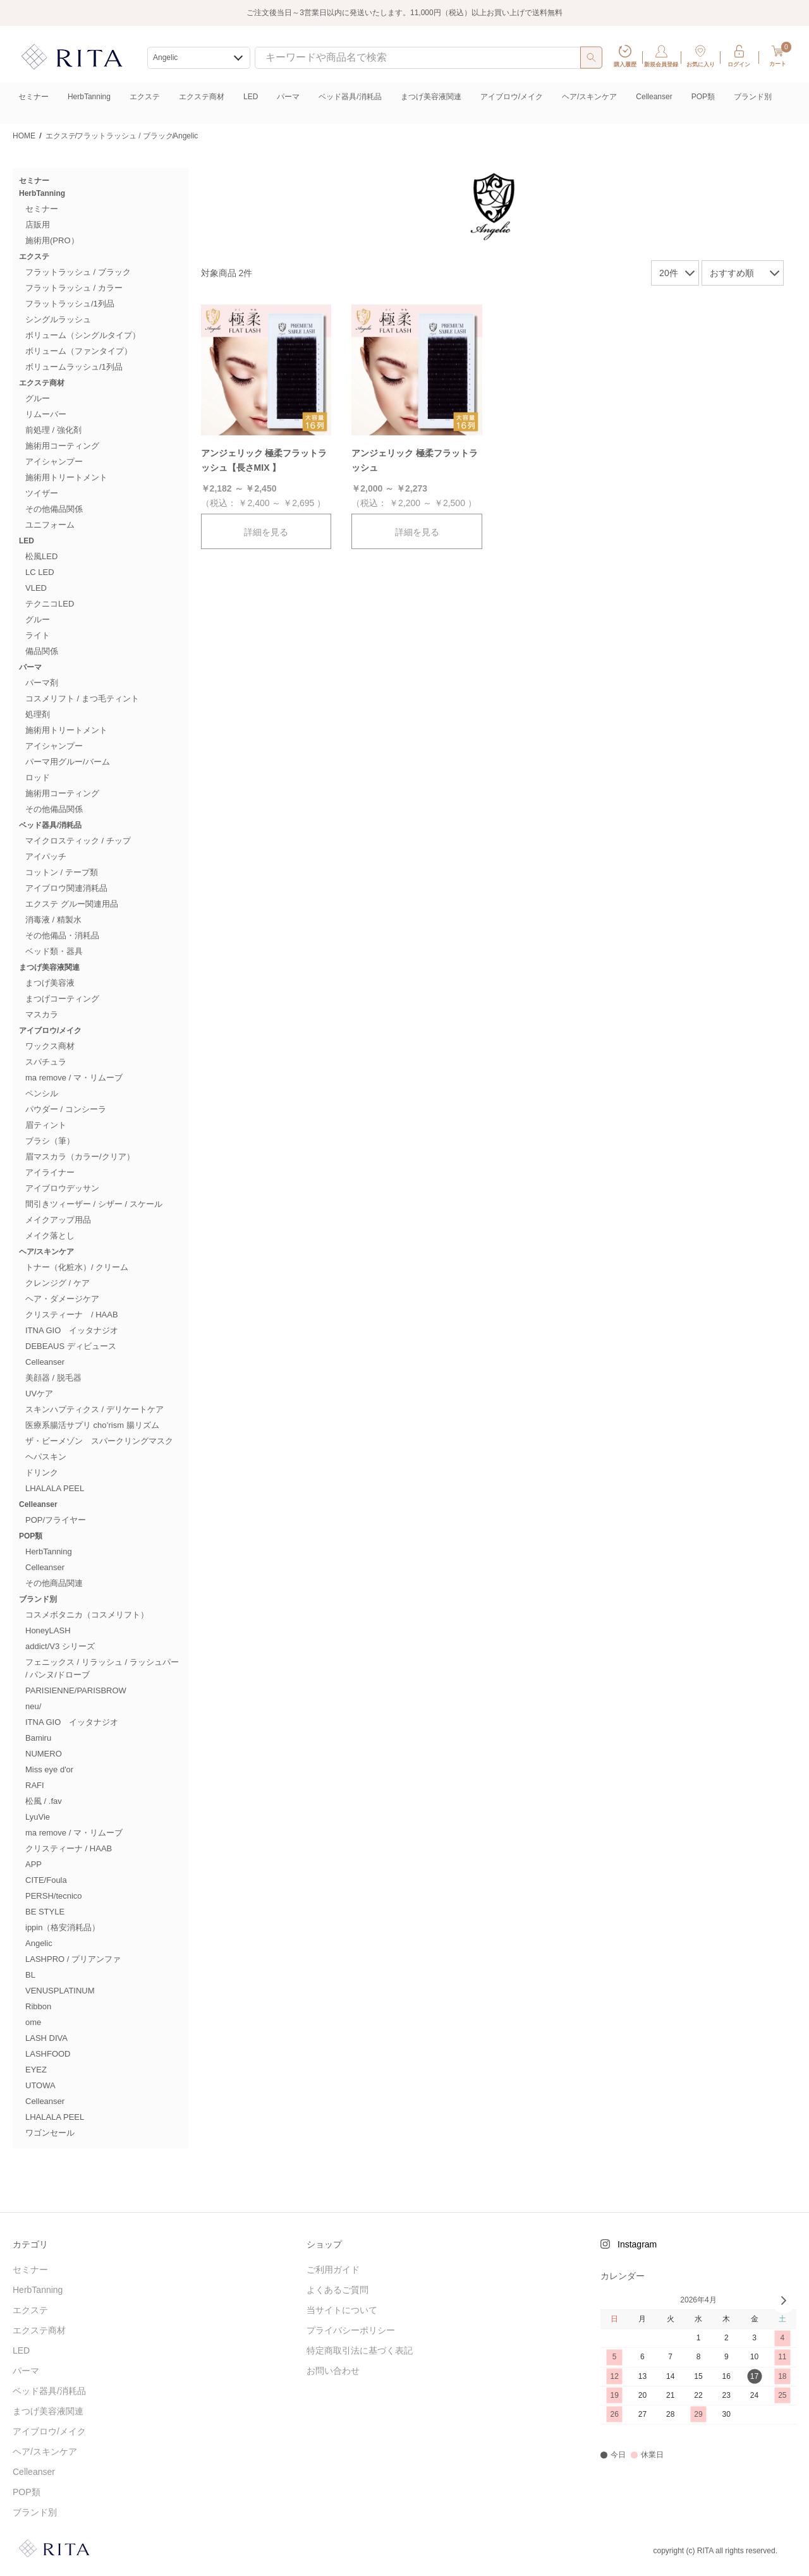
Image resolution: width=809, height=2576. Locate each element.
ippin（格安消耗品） (62, 1927)
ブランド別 (753, 96)
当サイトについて (342, 2310)
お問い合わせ (333, 2371)
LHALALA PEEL (54, 1488)
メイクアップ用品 (58, 1220)
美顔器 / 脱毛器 (53, 1377)
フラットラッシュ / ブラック (78, 272)
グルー (37, 398)
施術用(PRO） (52, 240)
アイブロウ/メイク (511, 96)
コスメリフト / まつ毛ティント (82, 698)
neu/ (33, 1706)
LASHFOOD (48, 2054)
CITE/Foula (46, 1880)
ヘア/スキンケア (589, 96)
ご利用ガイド (333, 2270)
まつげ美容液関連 (431, 96)
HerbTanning (89, 96)
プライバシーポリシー (351, 2330)
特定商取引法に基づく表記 (360, 2350)
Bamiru (38, 1738)
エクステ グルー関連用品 (71, 904)
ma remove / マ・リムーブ (74, 1077)
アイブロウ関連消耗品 (66, 888)
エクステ (145, 96)
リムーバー (45, 414)
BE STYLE (44, 1911)
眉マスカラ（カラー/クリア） (80, 1156)
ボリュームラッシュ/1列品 (74, 367)
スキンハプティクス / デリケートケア (94, 1409)
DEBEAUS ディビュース (70, 1346)
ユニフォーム (50, 524)
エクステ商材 (201, 96)
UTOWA (40, 2085)
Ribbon (38, 2006)
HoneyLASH (48, 1630)
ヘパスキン (45, 1456)
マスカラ (41, 1014)
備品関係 (41, 651)
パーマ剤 (41, 682)
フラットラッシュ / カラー (74, 288)
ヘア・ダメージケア (62, 1298)
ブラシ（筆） (50, 1141)
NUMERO (43, 1753)
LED (250, 96)
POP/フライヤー (55, 1520)
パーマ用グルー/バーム (67, 761)
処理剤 (37, 714)
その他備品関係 (54, 509)
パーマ (288, 96)
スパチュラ (45, 1062)
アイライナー (50, 1172)
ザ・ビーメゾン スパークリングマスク (99, 1441)
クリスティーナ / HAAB (71, 1314)
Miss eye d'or (49, 1769)
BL (30, 1975)
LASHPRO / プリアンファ (73, 1959)
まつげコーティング (62, 998)
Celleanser (654, 96)
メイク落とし (50, 1235)
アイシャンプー (54, 461)
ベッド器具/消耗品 (350, 96)
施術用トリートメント (66, 477)
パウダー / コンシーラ (65, 1109)
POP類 (703, 96)
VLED (36, 588)
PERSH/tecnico (53, 1896)
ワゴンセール (50, 2133)
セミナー (33, 96)
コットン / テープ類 (61, 872)
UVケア (39, 1393)
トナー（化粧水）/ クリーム (76, 1267)
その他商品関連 (54, 1583)
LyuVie (37, 1817)
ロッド (37, 777)
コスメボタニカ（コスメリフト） (87, 1614)
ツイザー (41, 493)
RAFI (34, 1785)
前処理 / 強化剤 (53, 430)
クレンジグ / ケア (57, 1283)
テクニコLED (49, 603)
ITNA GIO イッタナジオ (71, 1330)
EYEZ (36, 2069)
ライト (37, 635)
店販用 (37, 224)
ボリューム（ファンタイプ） (78, 351)
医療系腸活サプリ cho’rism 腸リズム (92, 1425)
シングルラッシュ (58, 319)
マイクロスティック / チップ (78, 840)
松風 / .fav (43, 1801)
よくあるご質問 (337, 2290)
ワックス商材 (50, 1046)
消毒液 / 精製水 (53, 919)
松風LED (41, 556)
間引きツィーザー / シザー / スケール (93, 1204)
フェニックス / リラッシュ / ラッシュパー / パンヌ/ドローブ (102, 1668)
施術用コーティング (62, 445)
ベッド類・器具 (54, 951)
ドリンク (41, 1472)
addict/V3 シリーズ (60, 1646)
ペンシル (41, 1093)
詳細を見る (266, 532)
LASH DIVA (46, 2038)
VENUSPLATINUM (60, 1990)
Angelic (38, 1943)
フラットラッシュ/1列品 (69, 303)
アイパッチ (45, 856)
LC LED (39, 572)
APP (33, 1864)
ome (33, 2022)
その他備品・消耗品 (62, 935)
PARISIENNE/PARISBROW (75, 1690)
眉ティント (45, 1125)
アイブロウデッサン (62, 1188)
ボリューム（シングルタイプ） (82, 335)
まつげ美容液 (50, 983)
